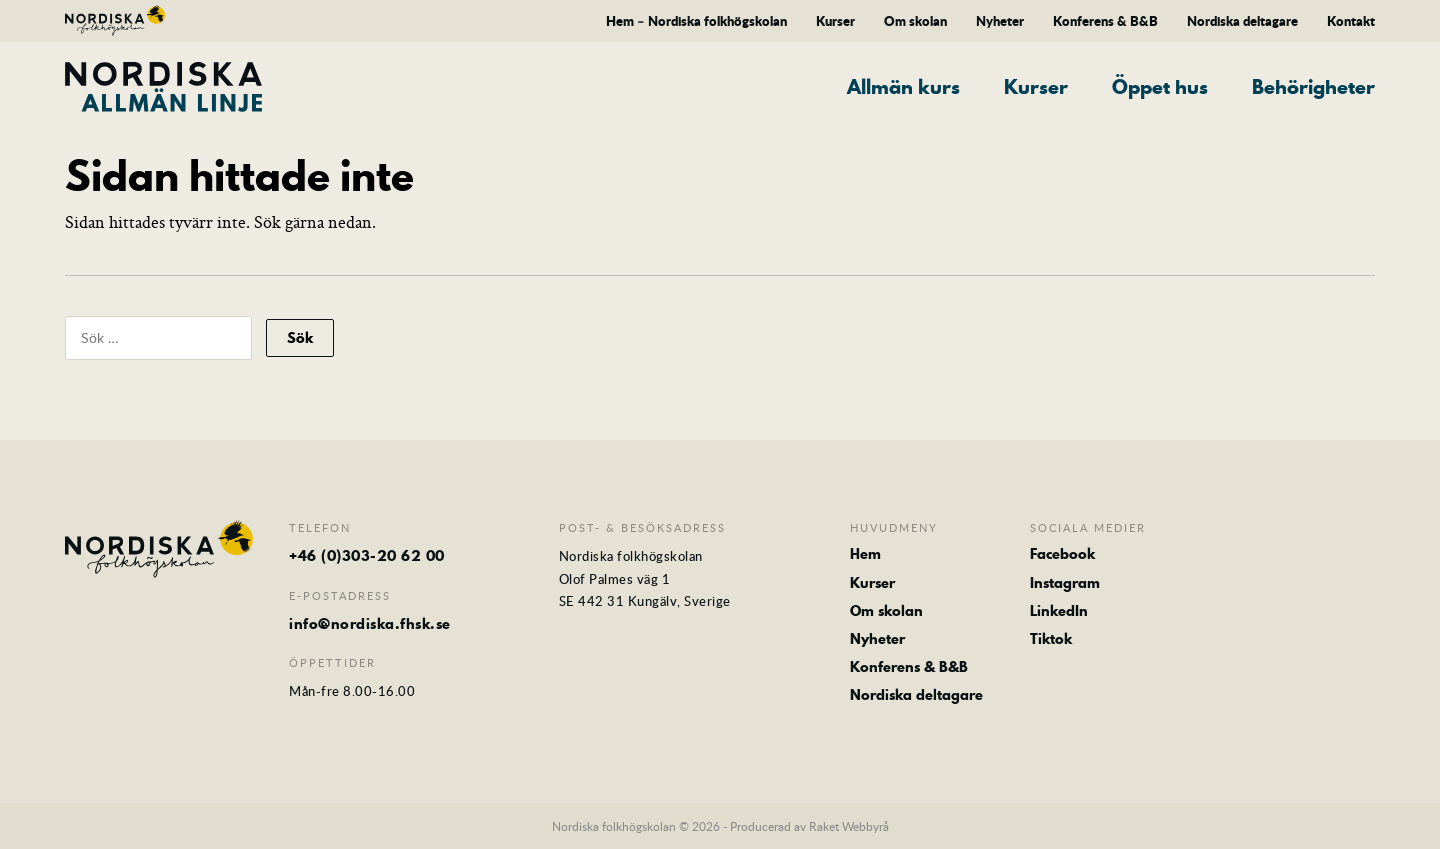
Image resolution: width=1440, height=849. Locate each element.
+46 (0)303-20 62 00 (367, 556)
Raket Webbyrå (849, 826)
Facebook (1062, 554)
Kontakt (1351, 21)
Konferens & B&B (1105, 21)
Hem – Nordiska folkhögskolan (696, 21)
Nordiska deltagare (1242, 21)
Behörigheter (1313, 87)
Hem (865, 554)
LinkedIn (1059, 611)
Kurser (835, 21)
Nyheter (1000, 21)
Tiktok (1051, 639)
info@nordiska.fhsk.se (370, 624)
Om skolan (915, 21)
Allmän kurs (903, 87)
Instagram (1065, 583)
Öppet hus (1160, 87)
